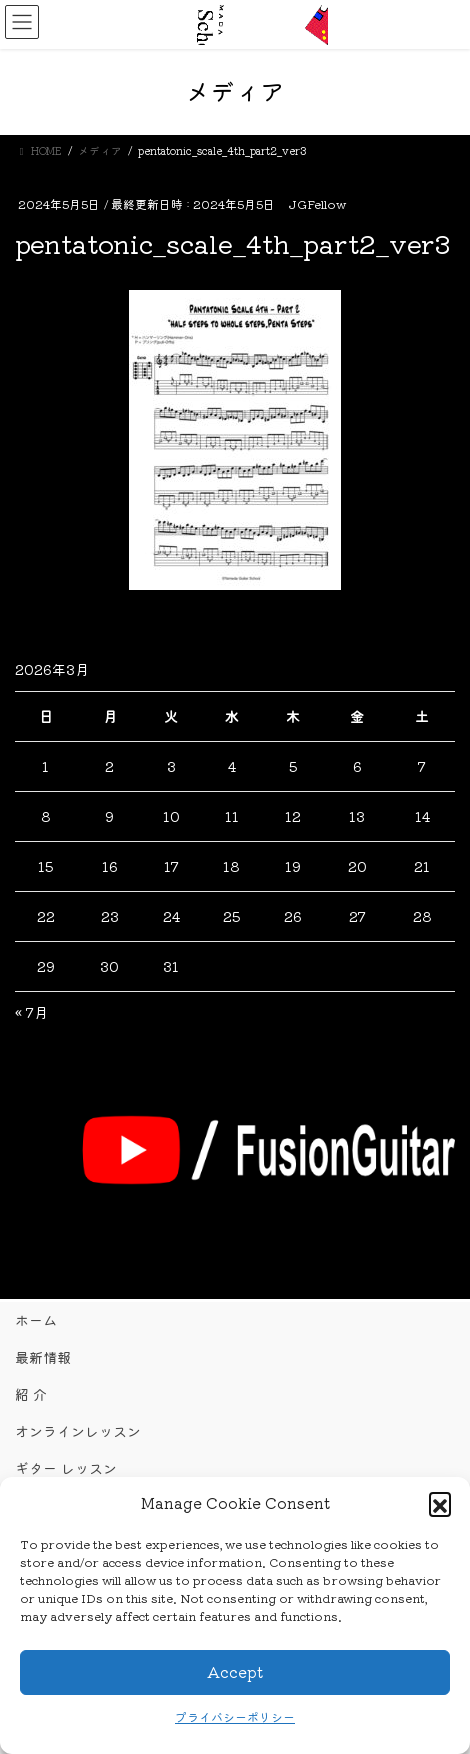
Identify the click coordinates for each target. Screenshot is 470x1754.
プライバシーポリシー (235, 1716)
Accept (235, 1671)
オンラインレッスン (78, 1431)
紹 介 (31, 1394)
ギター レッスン (66, 1468)
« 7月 (31, 1012)
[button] (440, 1503)
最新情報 (43, 1357)
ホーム (36, 1320)
